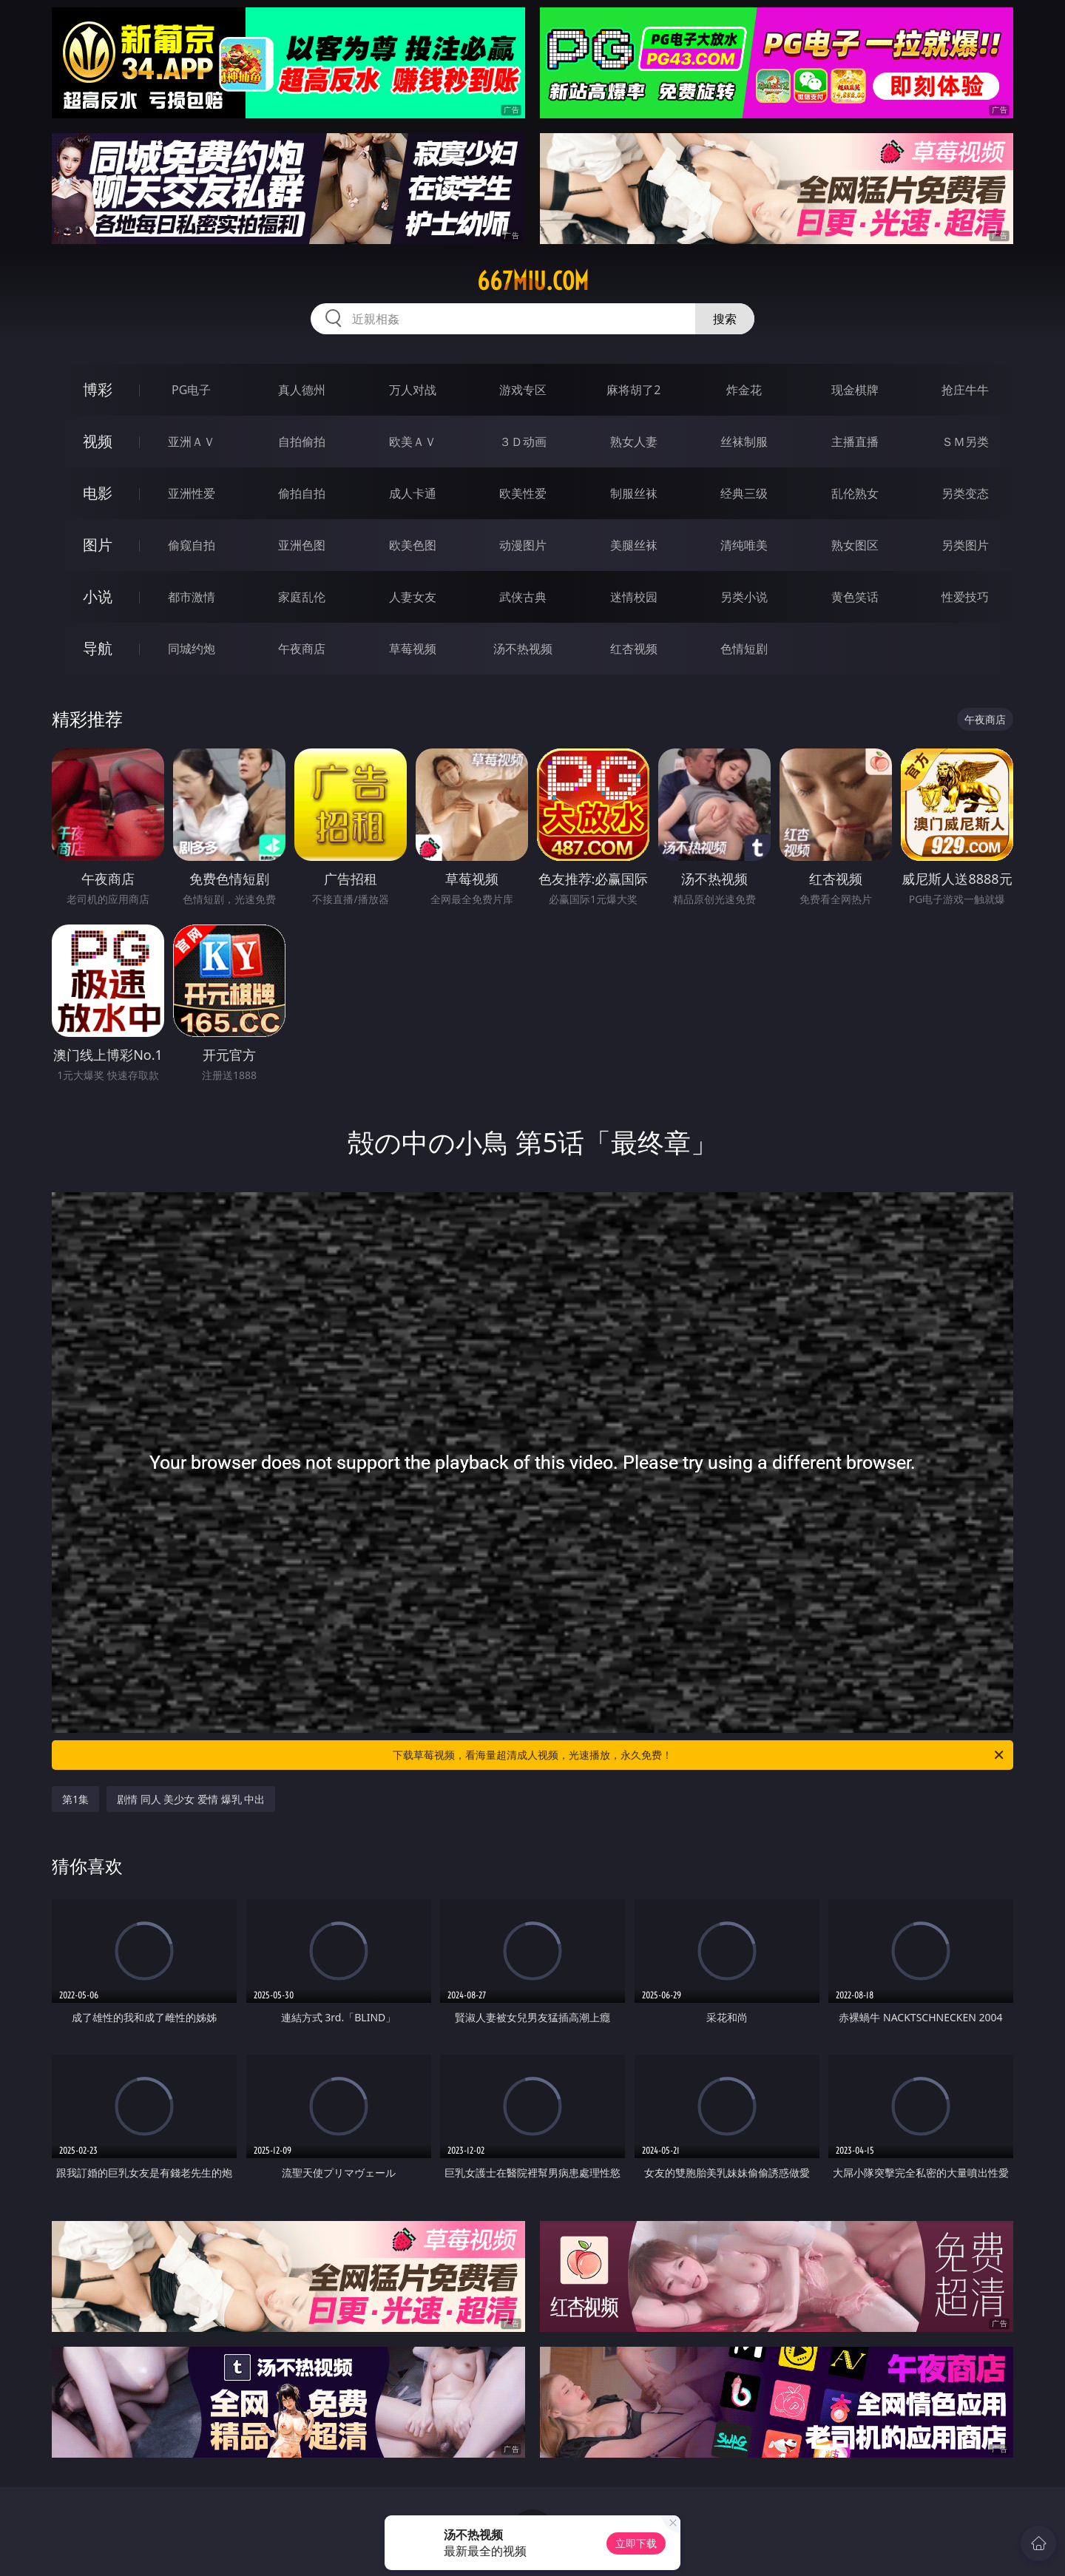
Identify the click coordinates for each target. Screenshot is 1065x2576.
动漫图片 (523, 545)
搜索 (725, 319)
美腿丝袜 (633, 545)
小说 (97, 596)
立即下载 (636, 2543)
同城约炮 (191, 648)
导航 (97, 648)
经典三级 (744, 493)
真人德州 (301, 390)
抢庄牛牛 (965, 390)
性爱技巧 (965, 597)
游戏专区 (523, 390)
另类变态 (965, 493)
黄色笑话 (855, 597)
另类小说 (744, 597)
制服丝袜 (633, 493)
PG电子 (191, 390)
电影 (97, 493)
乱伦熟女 (855, 493)
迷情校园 (633, 597)
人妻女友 (412, 597)
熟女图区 (855, 545)
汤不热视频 (522, 648)
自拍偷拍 (301, 441)
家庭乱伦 (301, 597)
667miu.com (533, 281)
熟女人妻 (633, 441)
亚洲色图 (301, 545)
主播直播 (855, 441)
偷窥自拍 (191, 545)
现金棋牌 (855, 390)
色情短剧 (744, 648)
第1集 (75, 1799)
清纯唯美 (744, 545)
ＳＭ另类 (965, 441)
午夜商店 (301, 648)
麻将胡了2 (633, 390)
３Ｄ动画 (523, 441)
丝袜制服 (744, 441)
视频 (97, 441)
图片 (97, 545)
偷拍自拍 (301, 493)
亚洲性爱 (191, 493)
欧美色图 (412, 545)
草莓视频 (412, 648)
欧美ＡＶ (412, 441)
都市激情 (191, 597)
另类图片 (965, 545)
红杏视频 (633, 648)
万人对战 (412, 390)
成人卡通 (412, 493)
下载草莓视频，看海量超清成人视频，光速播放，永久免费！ (699, 1755)
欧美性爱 (523, 493)
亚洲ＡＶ (191, 441)
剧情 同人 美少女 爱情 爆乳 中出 (191, 1799)
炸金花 (744, 390)
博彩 (97, 389)
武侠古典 (523, 597)
